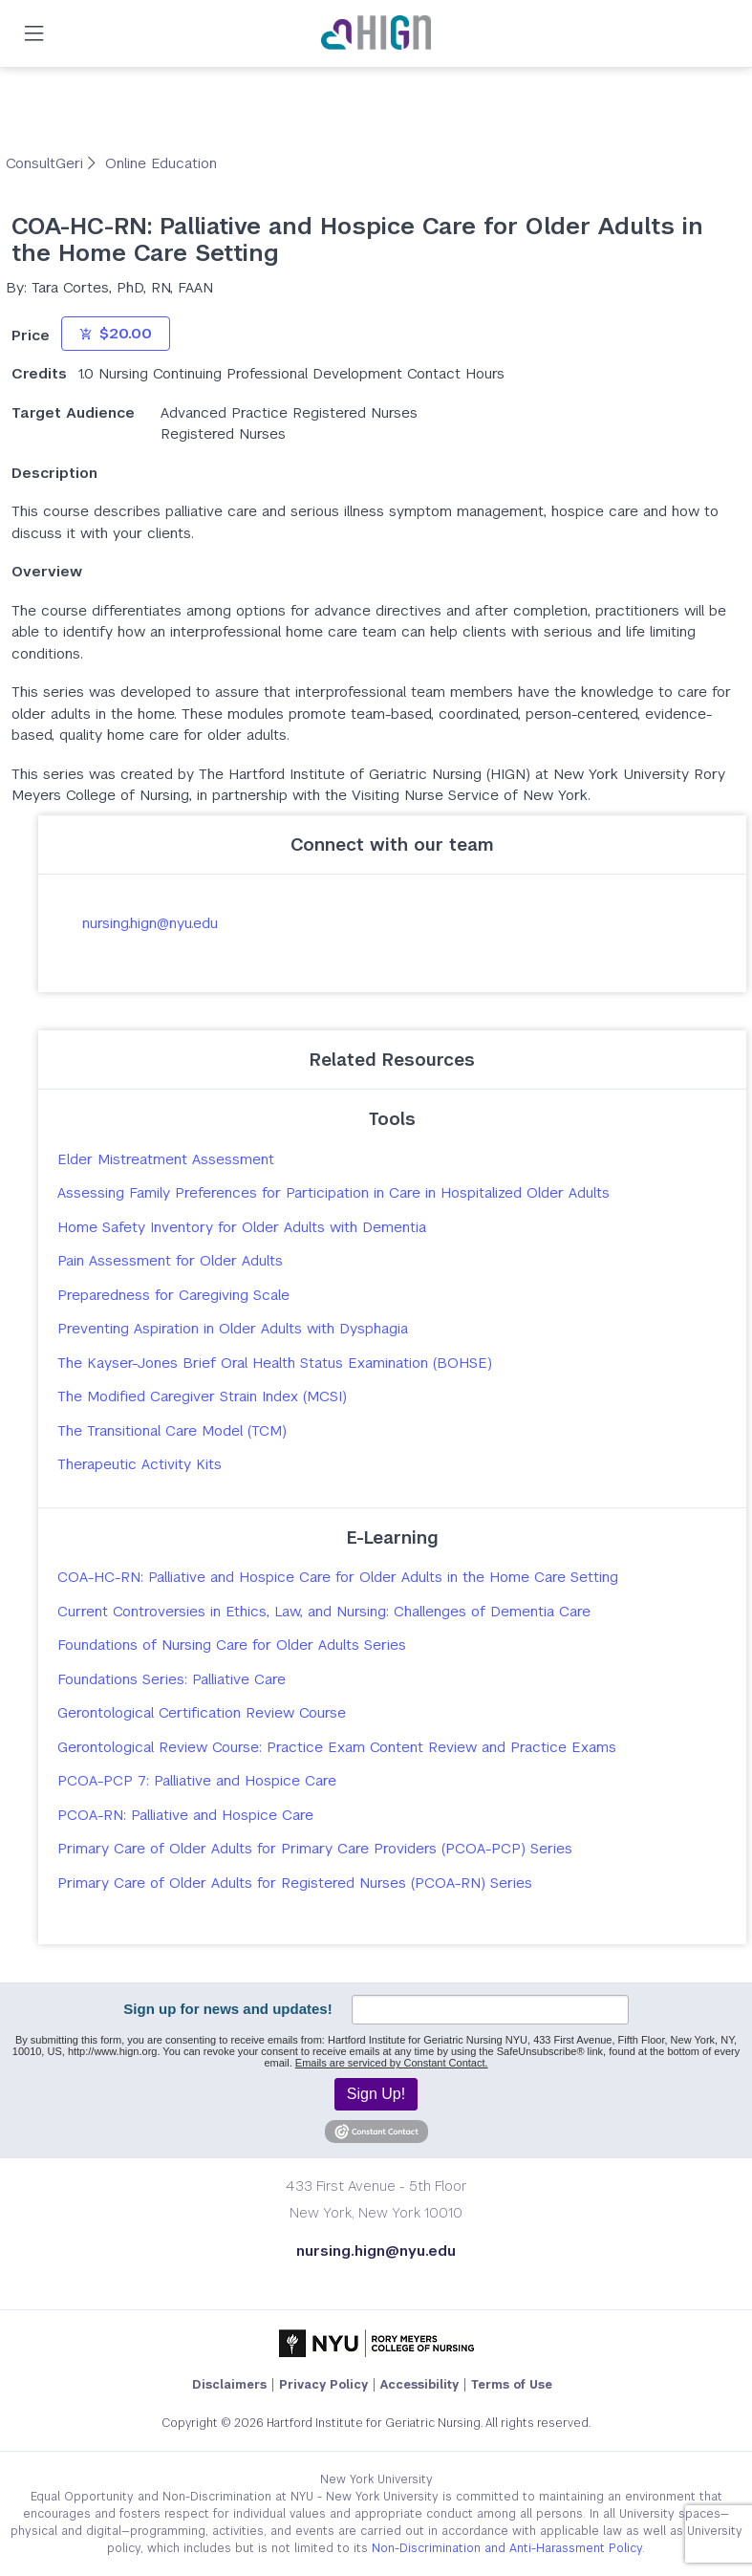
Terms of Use (511, 2384)
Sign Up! (376, 2094)
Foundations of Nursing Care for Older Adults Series (231, 1644)
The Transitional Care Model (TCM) (172, 1430)
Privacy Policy (323, 2384)
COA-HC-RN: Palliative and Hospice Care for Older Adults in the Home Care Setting (337, 1577)
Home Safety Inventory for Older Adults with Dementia (241, 1227)
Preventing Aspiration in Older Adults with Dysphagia (232, 1328)
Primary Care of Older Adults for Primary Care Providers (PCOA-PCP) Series (314, 1848)
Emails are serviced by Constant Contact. (391, 2062)
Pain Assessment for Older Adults (170, 1260)
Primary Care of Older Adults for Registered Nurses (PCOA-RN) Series (294, 1882)
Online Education (161, 163)
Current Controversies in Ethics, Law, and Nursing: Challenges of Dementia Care (324, 1611)
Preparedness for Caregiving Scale (173, 1295)
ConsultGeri (47, 163)
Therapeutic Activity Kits (139, 1464)
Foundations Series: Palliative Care (171, 1679)
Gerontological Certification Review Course (201, 1712)
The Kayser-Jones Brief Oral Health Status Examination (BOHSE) (274, 1362)
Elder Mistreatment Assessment (165, 1159)
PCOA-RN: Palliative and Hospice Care (185, 1815)
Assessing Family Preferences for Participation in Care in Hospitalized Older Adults (333, 1192)
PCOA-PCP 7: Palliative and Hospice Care (196, 1780)
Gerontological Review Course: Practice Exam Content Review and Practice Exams (336, 1747)
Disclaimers (229, 2384)
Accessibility (419, 2384)
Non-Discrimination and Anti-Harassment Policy (507, 2548)
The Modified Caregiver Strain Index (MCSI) (202, 1396)
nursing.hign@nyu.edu (150, 923)
